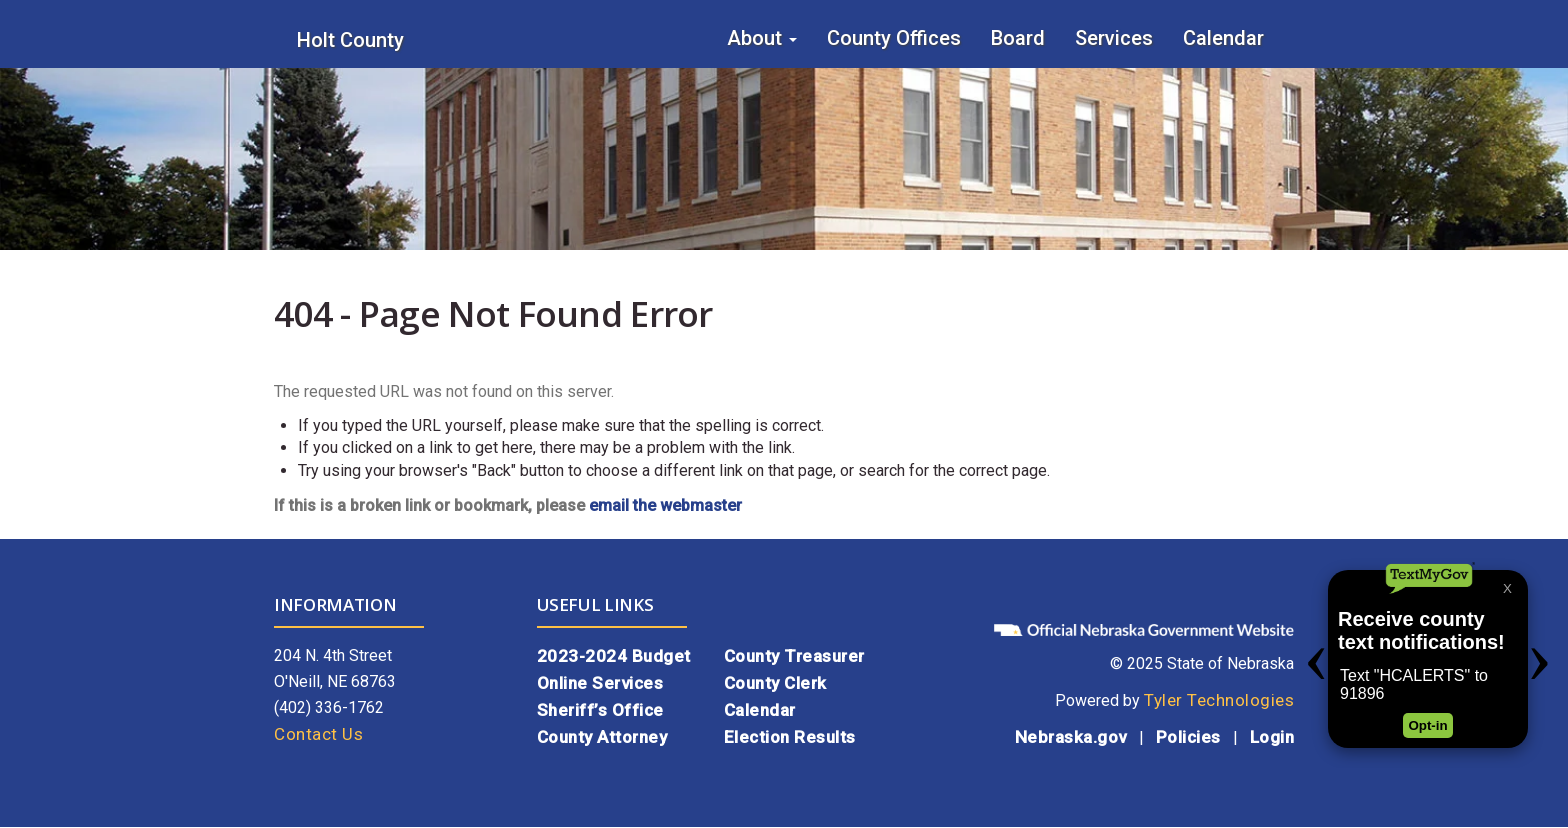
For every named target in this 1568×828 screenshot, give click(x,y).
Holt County (350, 40)
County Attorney (602, 737)
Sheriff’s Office (600, 710)
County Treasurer (794, 656)
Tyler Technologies (1219, 700)
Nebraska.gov (1071, 737)
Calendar (1223, 38)
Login (1272, 737)
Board (1018, 38)
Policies (1188, 737)
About (762, 38)
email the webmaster (665, 505)
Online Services (600, 683)
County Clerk (775, 683)
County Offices (894, 38)
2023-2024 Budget (614, 656)
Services (1114, 38)
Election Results (790, 737)
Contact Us (318, 734)
